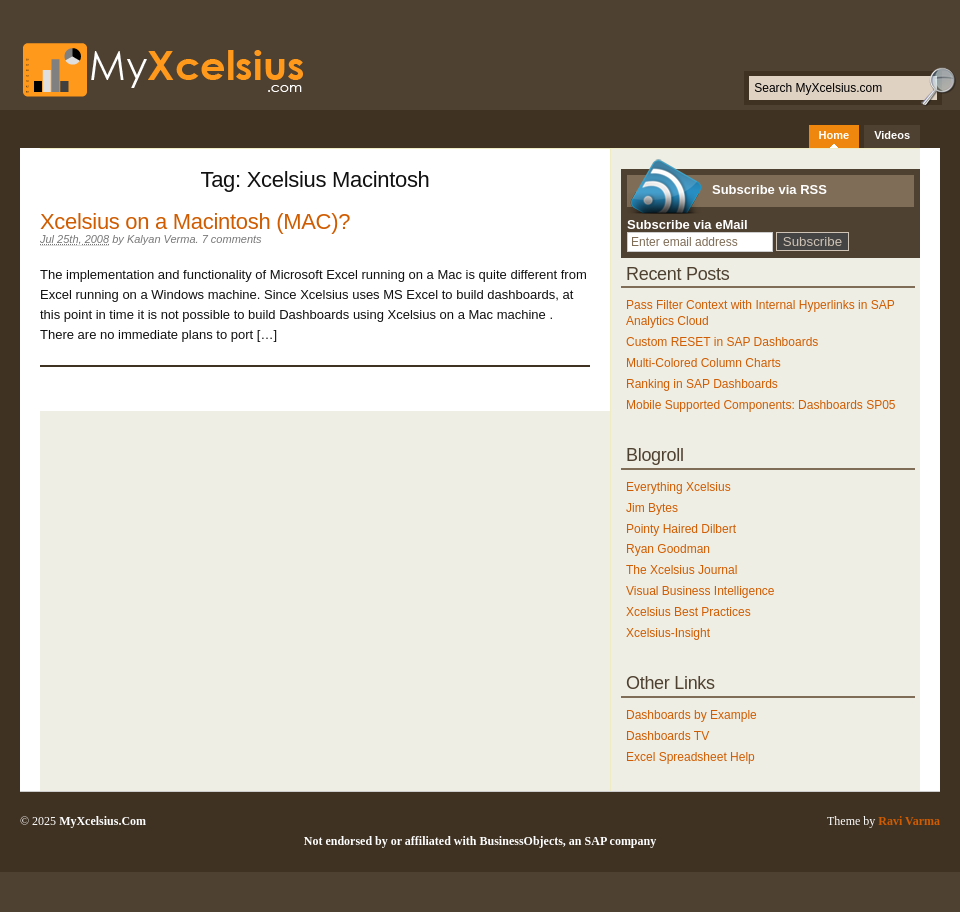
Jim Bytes (652, 508)
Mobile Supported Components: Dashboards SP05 (761, 405)
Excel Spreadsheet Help (690, 757)
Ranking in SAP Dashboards (702, 384)
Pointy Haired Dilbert (681, 529)
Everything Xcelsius (678, 487)
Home (834, 135)
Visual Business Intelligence (700, 591)
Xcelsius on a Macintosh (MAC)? (195, 221)
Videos (892, 135)
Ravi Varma (909, 821)
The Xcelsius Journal (681, 570)
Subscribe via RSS (769, 189)
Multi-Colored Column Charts (703, 363)
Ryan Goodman (668, 549)
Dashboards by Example (691, 715)
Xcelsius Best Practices (688, 612)
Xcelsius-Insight (668, 633)
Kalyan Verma (161, 239)
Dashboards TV (667, 736)
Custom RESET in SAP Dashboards (722, 342)
